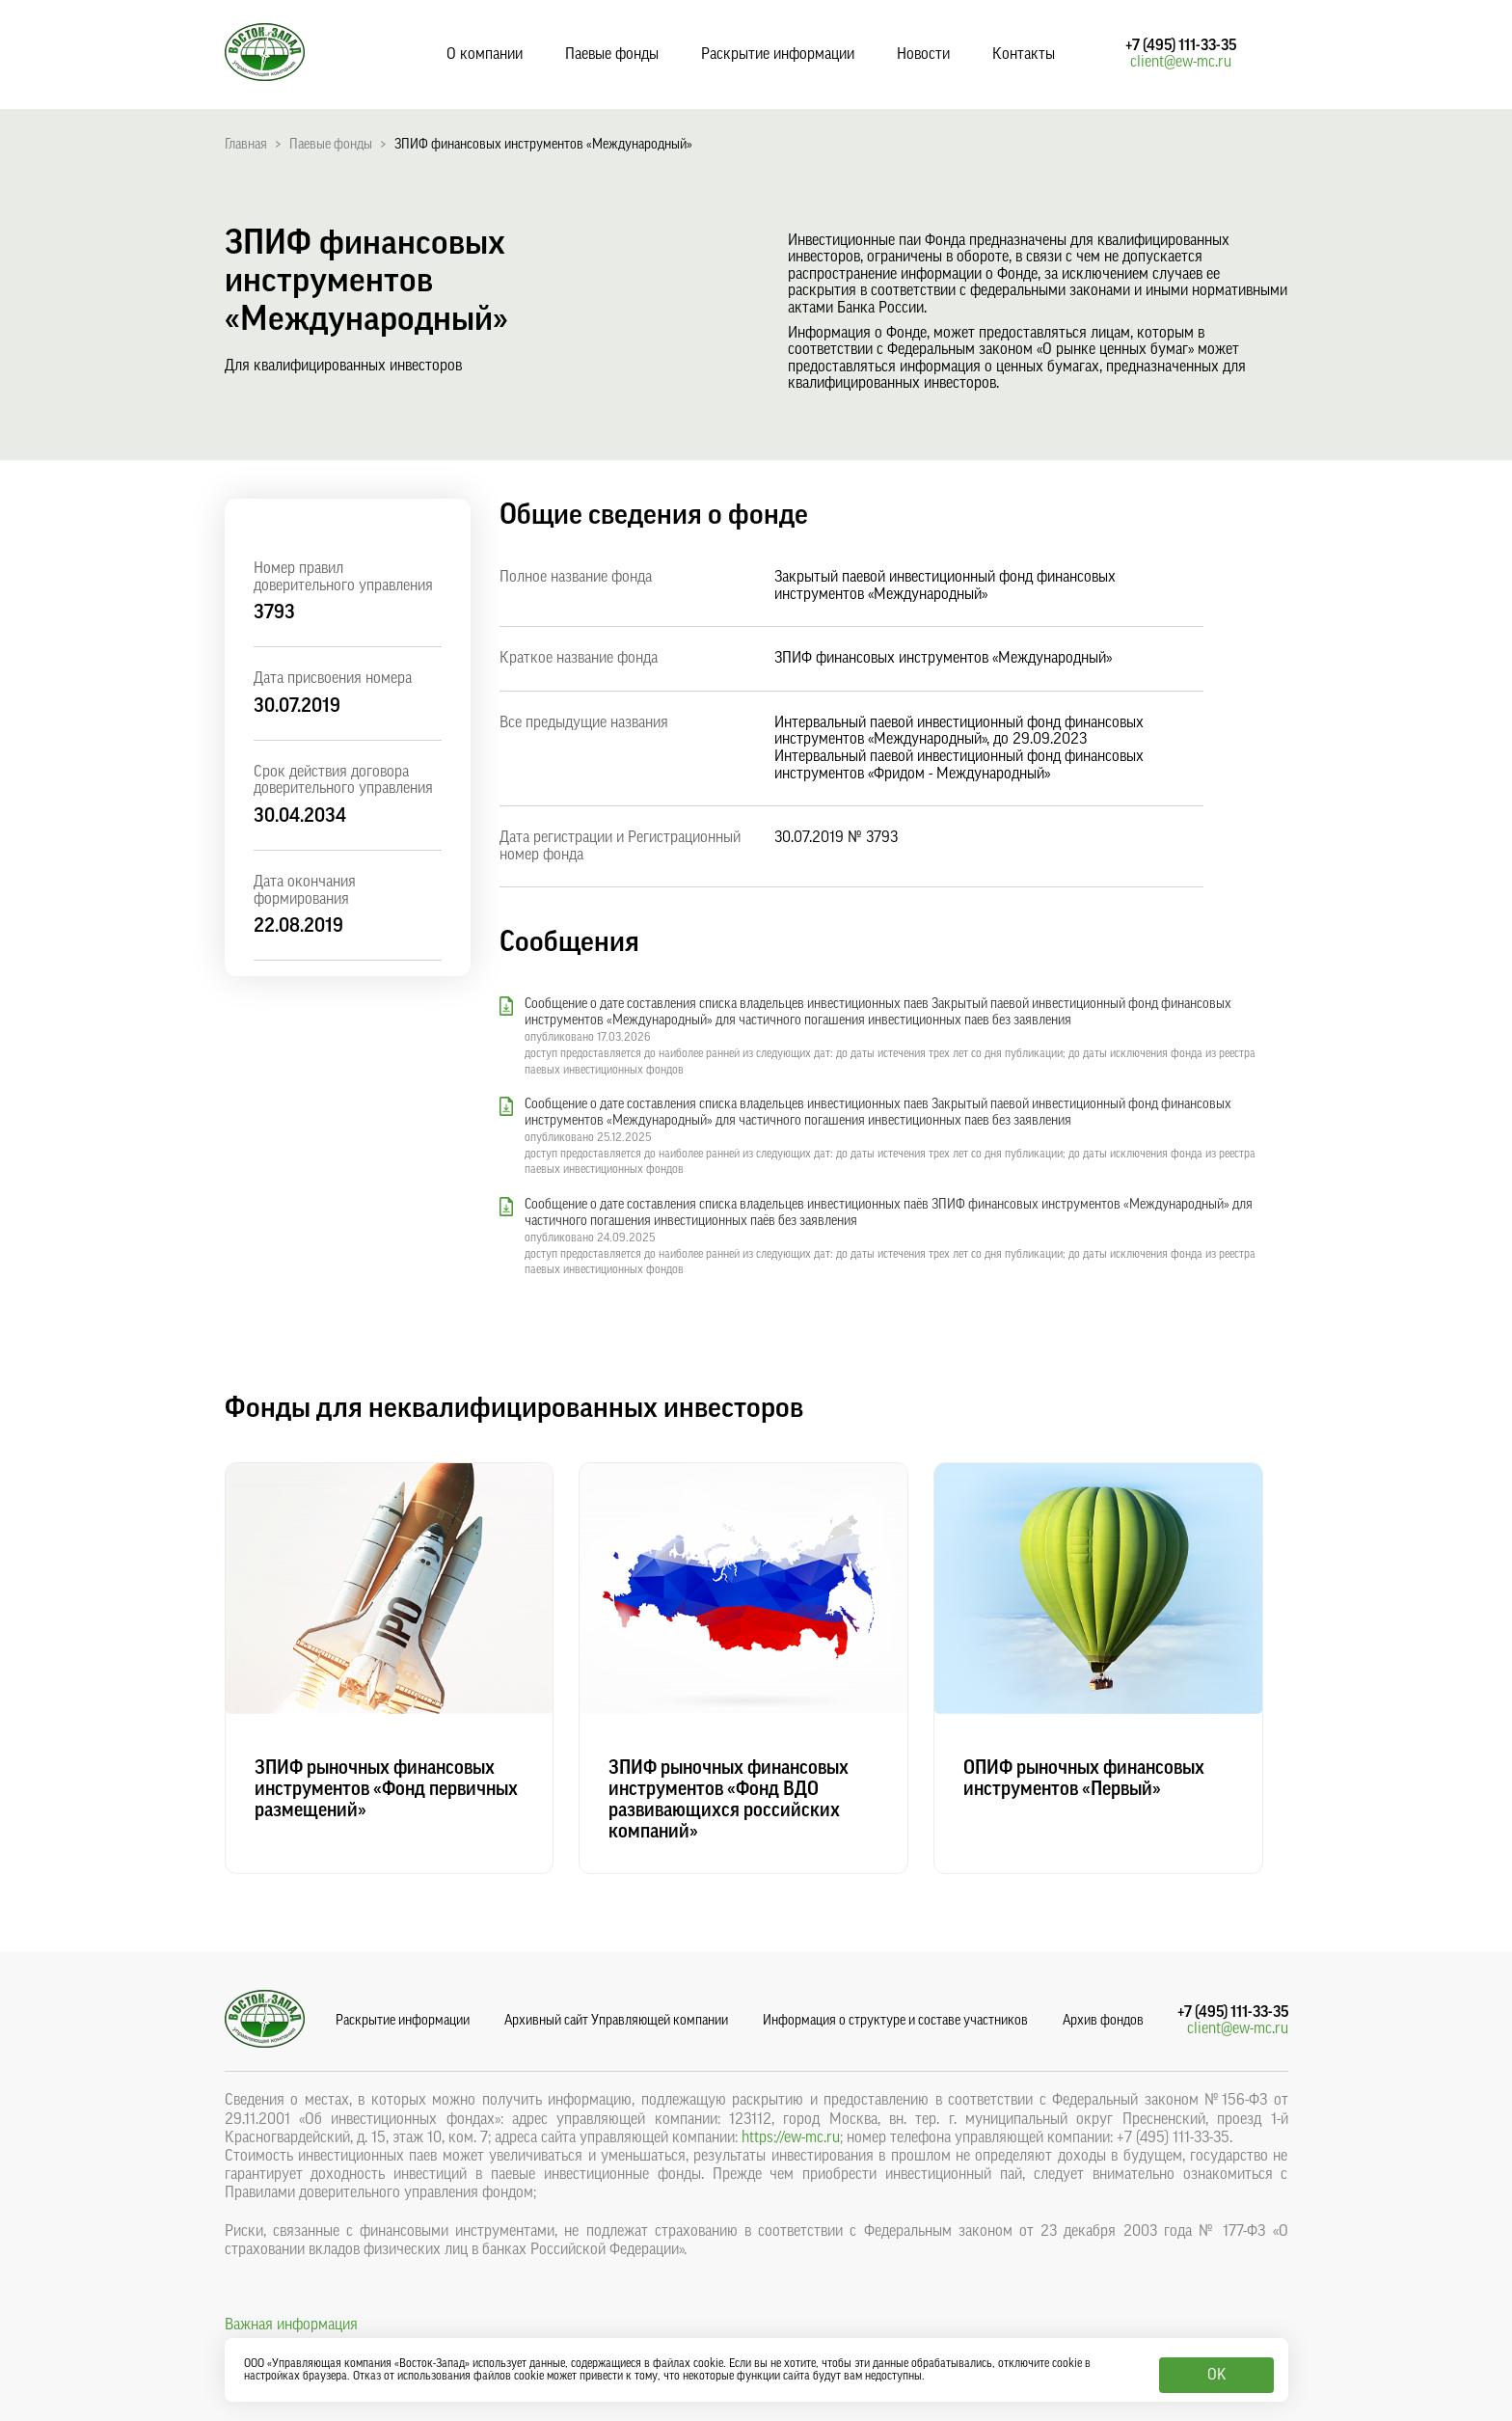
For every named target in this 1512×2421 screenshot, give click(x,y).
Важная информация (291, 2324)
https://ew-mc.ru (791, 2137)
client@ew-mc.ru (1180, 61)
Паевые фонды (612, 54)
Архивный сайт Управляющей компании (616, 2020)
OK (1216, 2374)
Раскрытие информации (777, 54)
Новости (923, 54)
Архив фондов (1103, 2020)
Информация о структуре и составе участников (895, 2020)
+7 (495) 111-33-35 (1180, 45)
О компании (484, 54)
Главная (246, 144)
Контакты (1023, 54)
